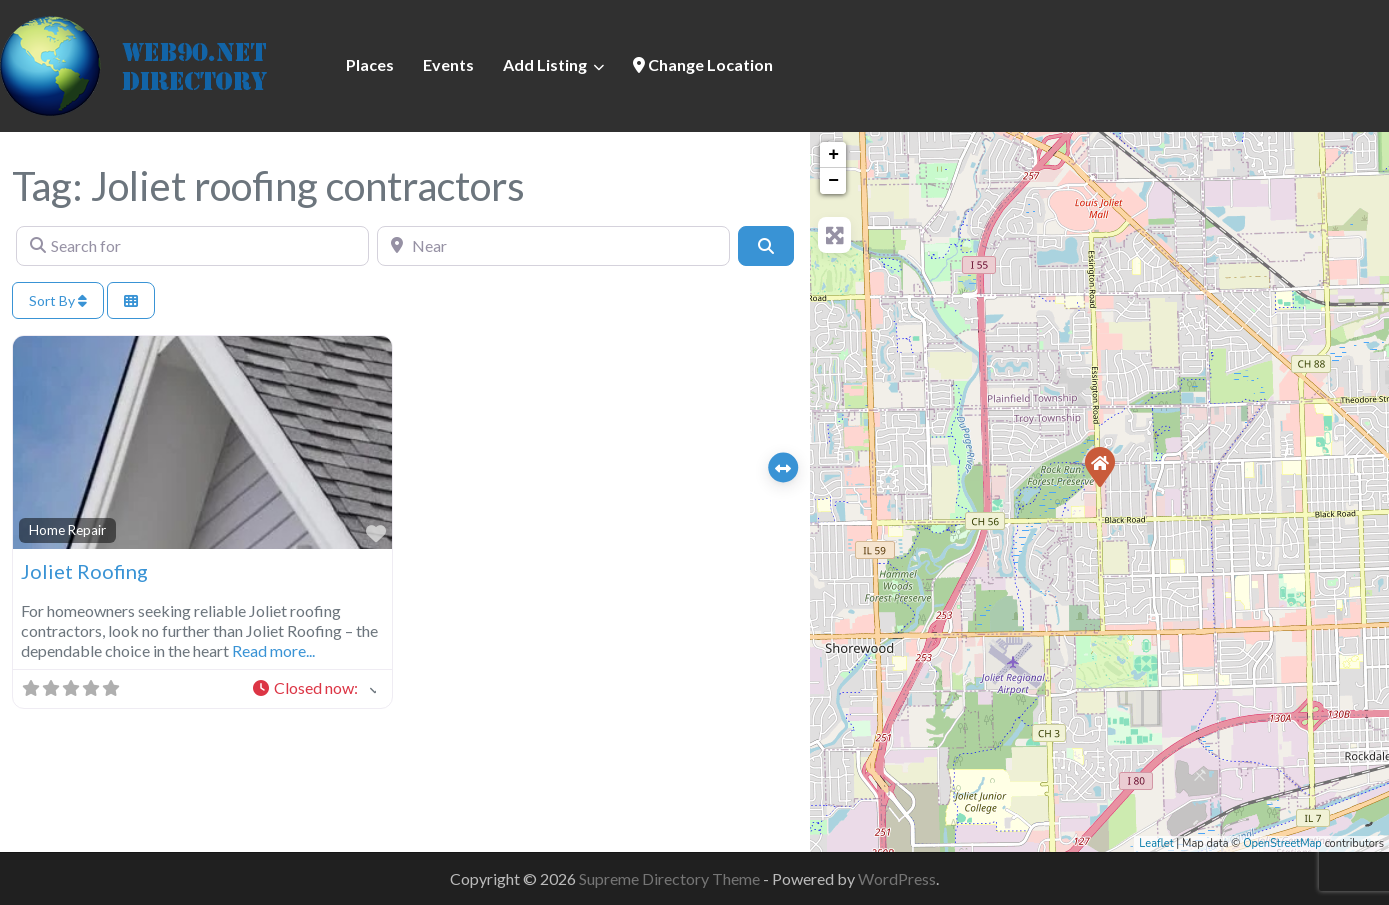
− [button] (833, 181)
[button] (313, 689)
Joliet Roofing (84, 571)
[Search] (766, 246)
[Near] (553, 246)
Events (448, 64)
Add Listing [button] (545, 64)
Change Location (703, 64)
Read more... (273, 650)
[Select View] (131, 300)
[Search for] (192, 246)
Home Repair (67, 530)
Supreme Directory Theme (671, 878)
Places (370, 64)
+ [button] (833, 155)
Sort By (58, 300)
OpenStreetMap (1282, 843)
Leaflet (1156, 843)
